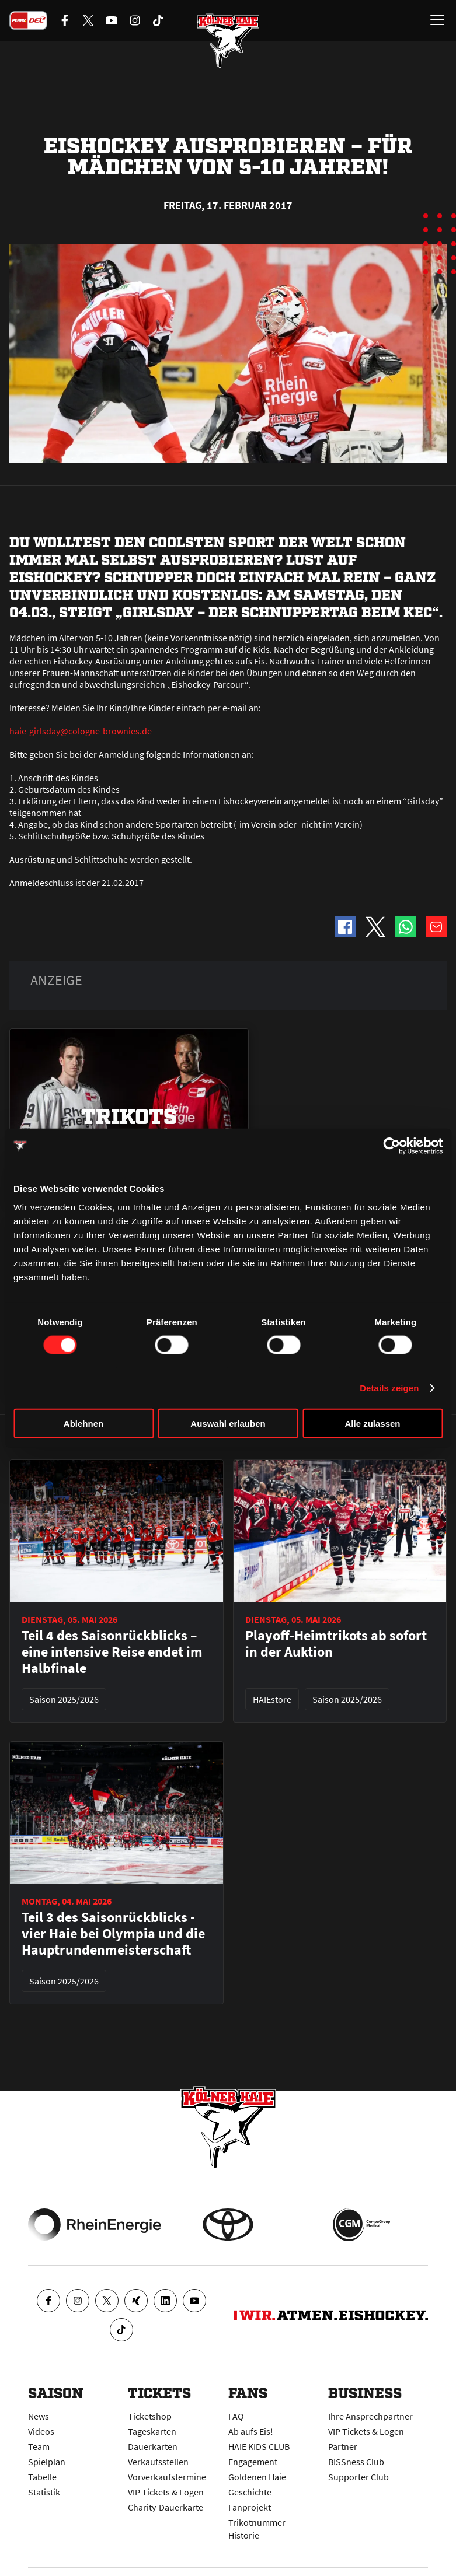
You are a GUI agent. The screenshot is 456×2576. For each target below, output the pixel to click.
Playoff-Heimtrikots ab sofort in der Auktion (336, 1644)
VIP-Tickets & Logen (166, 2492)
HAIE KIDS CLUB (259, 2446)
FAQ (236, 2416)
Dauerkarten (152, 2446)
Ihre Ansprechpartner (370, 2416)
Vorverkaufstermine (167, 2477)
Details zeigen (389, 1388)
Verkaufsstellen (158, 2462)
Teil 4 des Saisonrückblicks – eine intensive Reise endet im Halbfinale (112, 1652)
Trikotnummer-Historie (258, 2528)
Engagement (252, 2462)
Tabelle (42, 2477)
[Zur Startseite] (228, 40)
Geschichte (249, 2492)
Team (39, 2446)
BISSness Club (356, 2462)
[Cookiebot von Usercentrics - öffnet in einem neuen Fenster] (391, 1146)
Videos (41, 2431)
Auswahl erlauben (227, 1423)
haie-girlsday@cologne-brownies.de (80, 731)
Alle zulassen (372, 1423)
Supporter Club (358, 2477)
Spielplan (46, 2462)
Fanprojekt (249, 2507)
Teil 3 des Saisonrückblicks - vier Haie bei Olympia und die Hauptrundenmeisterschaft (113, 1933)
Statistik (44, 2492)
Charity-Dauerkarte (165, 2507)
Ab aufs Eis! (250, 2431)
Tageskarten (152, 2431)
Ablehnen (83, 1423)
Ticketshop (150, 2416)
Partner (342, 2446)
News (38, 2416)
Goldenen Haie (257, 2477)
